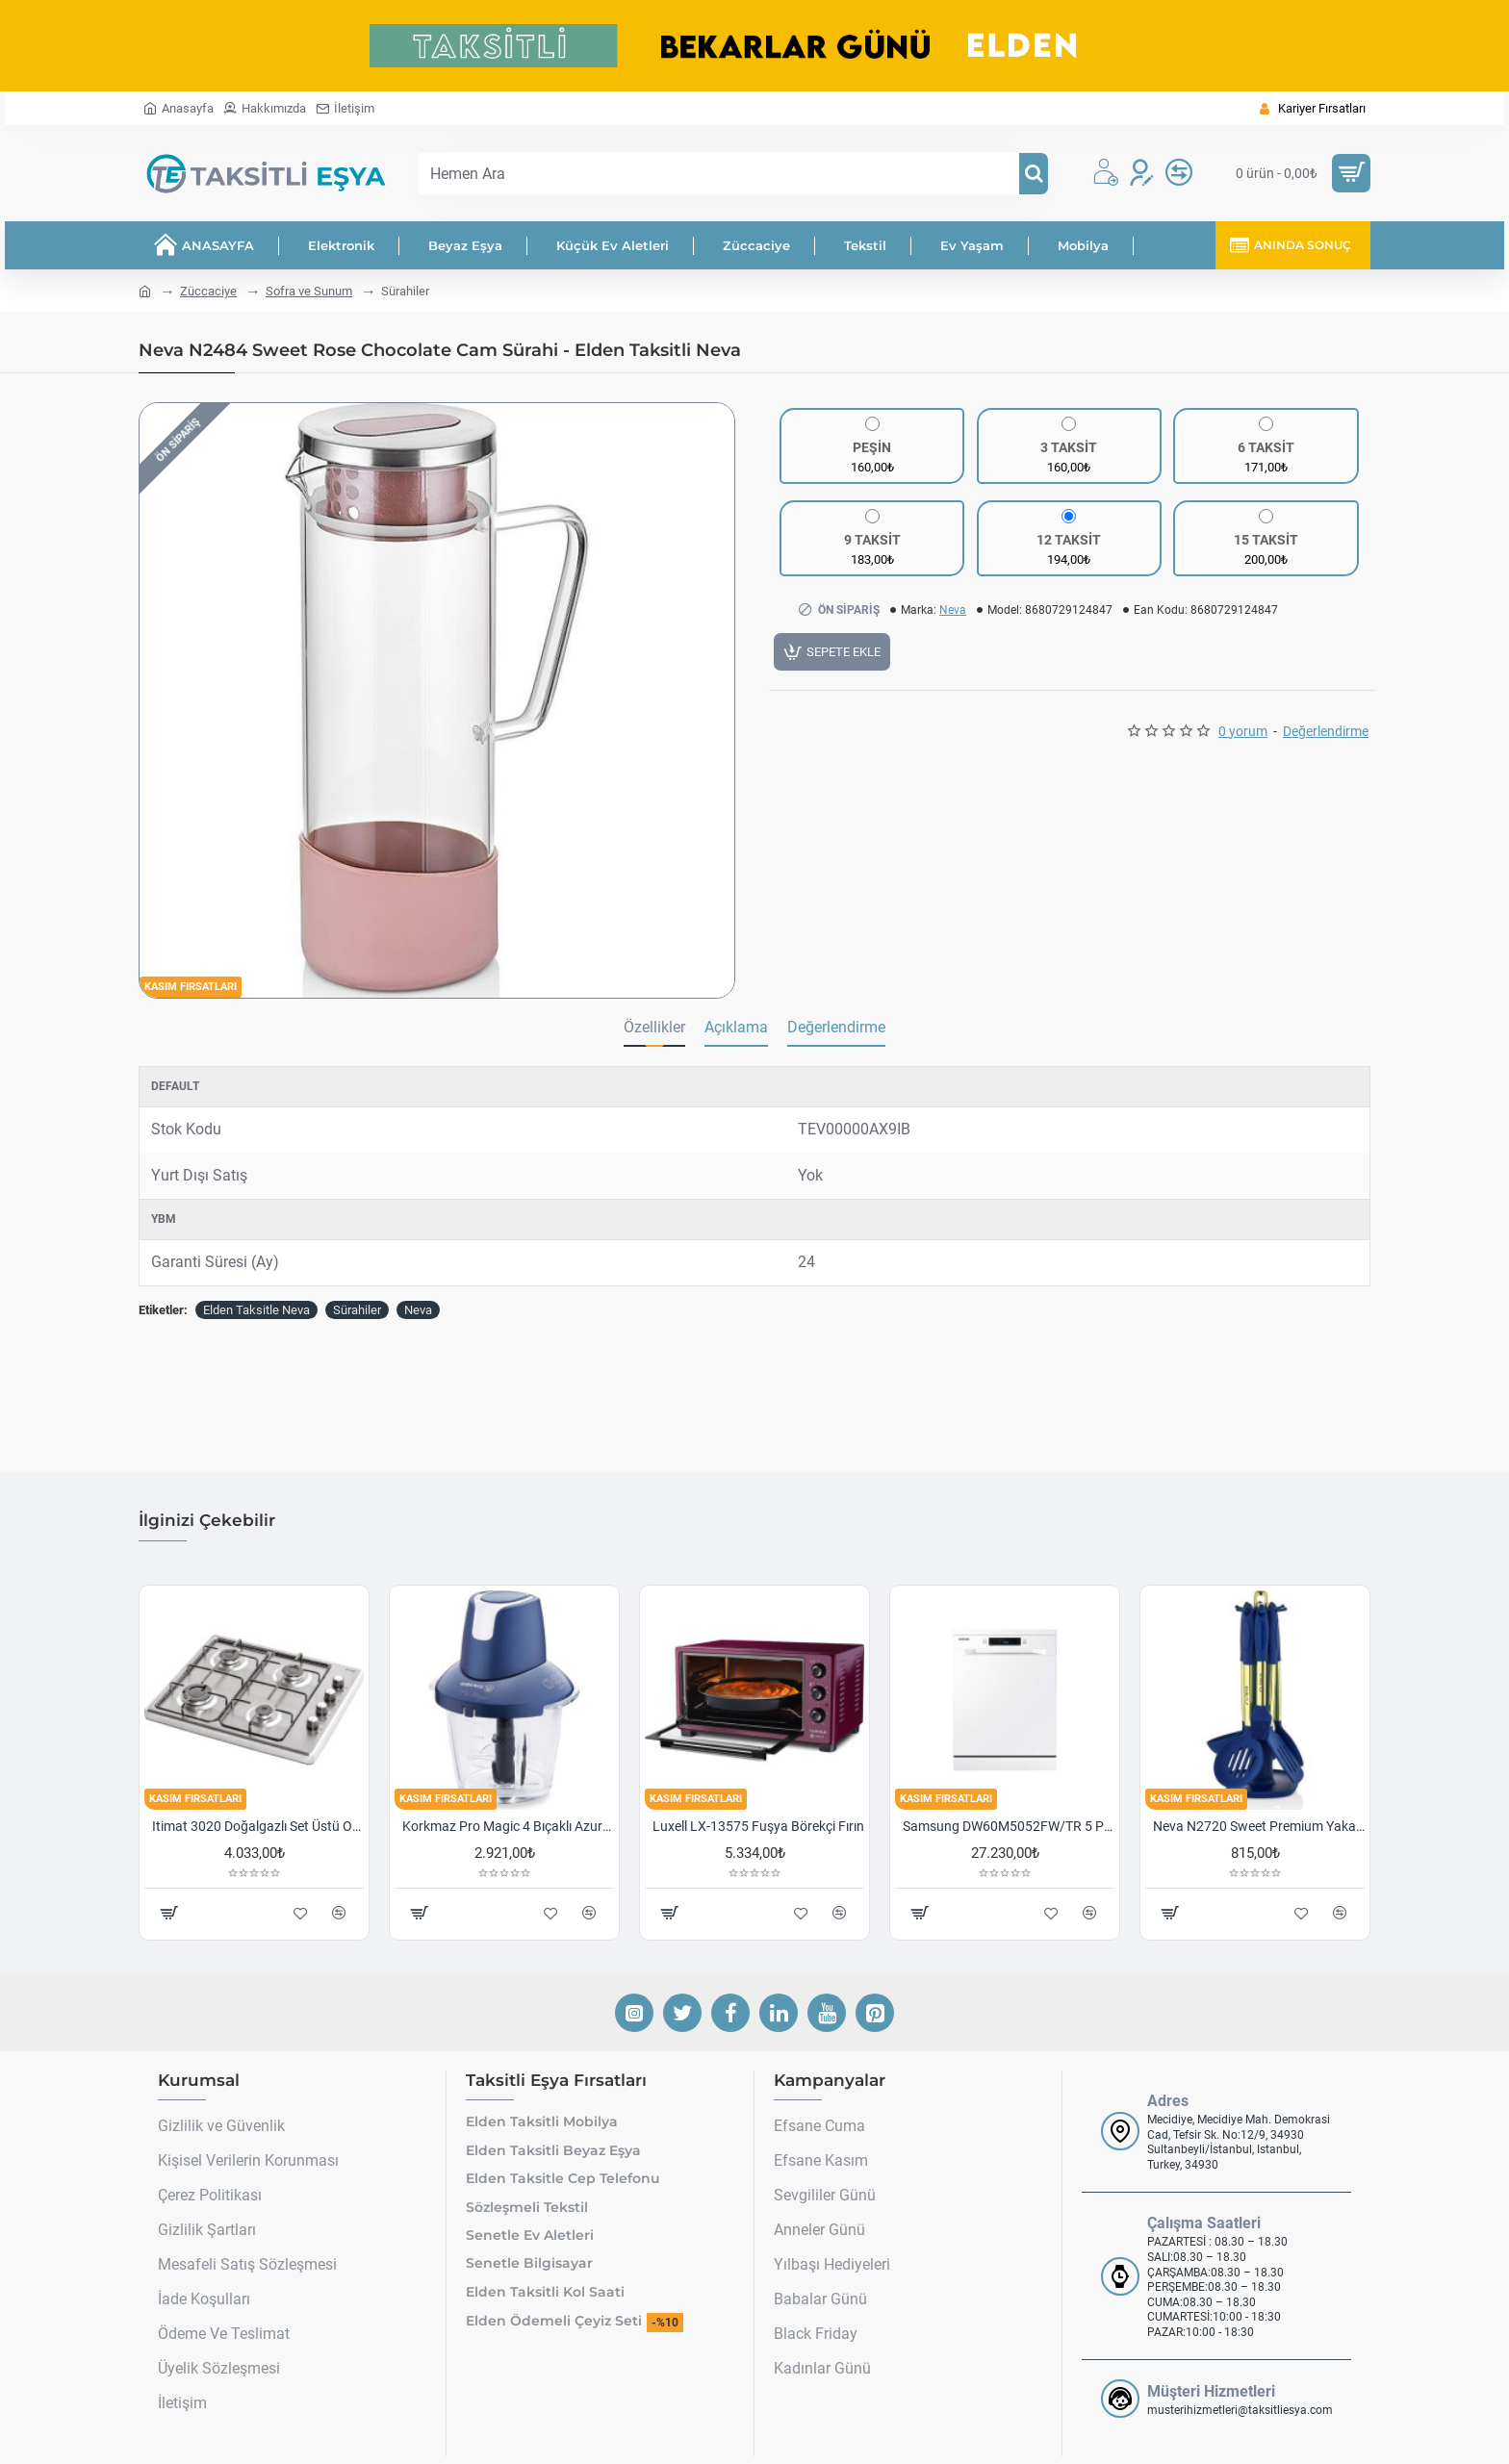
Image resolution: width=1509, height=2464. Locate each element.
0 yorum (1242, 737)
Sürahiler (357, 1310)
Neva (952, 610)
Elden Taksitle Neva (256, 1310)
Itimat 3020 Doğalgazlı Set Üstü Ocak (258, 1791)
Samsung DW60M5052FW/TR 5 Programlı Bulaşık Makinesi (1008, 1791)
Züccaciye (208, 291)
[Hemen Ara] (1033, 173)
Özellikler (654, 1027)
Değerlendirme (1325, 737)
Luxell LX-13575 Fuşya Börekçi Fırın (758, 1791)
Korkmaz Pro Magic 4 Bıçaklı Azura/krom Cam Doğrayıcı (508, 1791)
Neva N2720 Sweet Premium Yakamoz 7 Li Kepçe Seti (1259, 1791)
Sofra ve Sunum (309, 291)
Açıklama (736, 1027)
